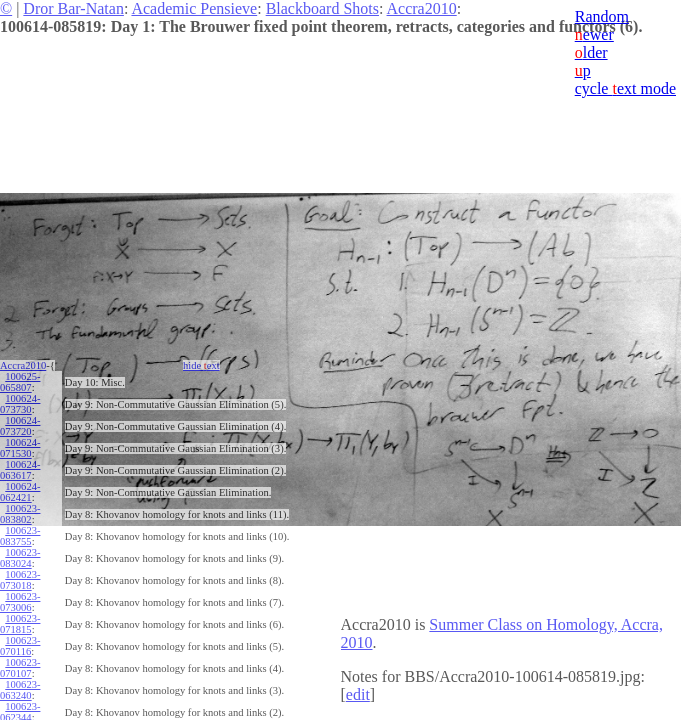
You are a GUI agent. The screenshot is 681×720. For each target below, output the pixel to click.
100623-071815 (20, 624)
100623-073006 (20, 602)
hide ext (201, 365)
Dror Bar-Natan (73, 8)
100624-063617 (20, 470)
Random (602, 16)
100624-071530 (20, 448)
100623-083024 (20, 558)
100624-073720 (20, 426)
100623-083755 (20, 536)
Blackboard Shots (322, 8)
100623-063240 (20, 690)
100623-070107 (20, 668)
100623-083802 (20, 514)
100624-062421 (20, 492)
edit (358, 694)
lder (591, 52)
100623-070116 (20, 646)
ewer (594, 34)
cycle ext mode (625, 88)
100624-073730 (20, 404)
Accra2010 (422, 8)
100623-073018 (20, 580)
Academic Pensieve (194, 8)
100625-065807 (20, 382)
